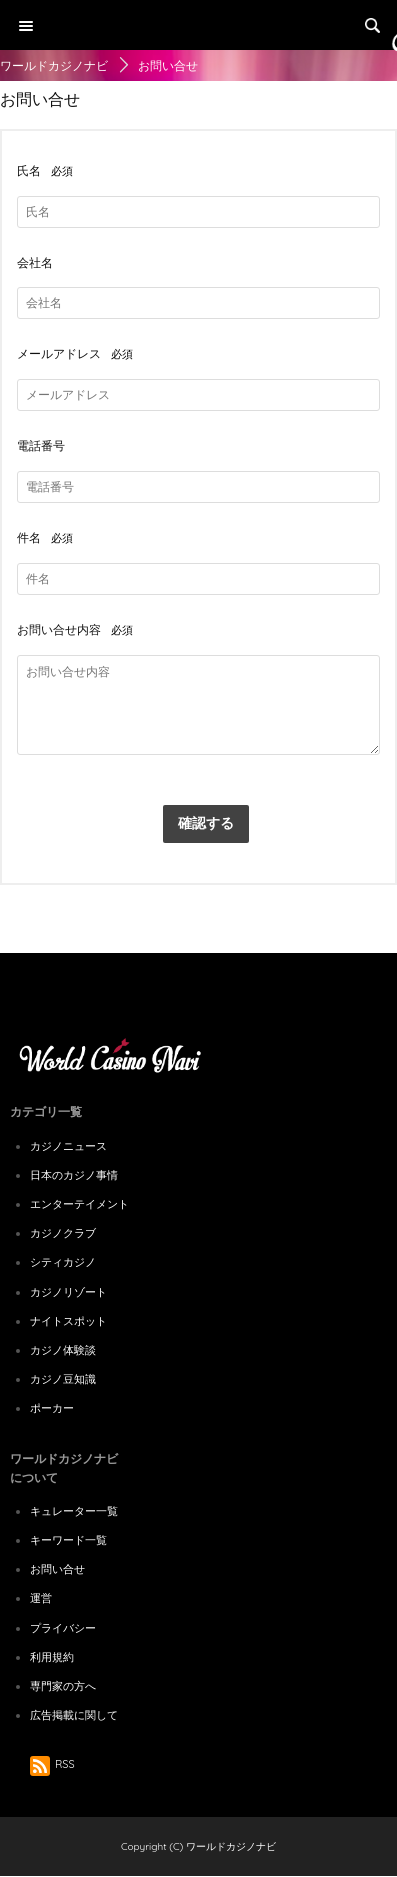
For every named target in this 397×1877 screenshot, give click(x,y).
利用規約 (52, 1657)
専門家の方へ (63, 1686)
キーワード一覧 (68, 1540)
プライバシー (63, 1628)
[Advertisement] (198, 200)
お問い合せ (57, 1569)
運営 (41, 1598)
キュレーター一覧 (74, 1511)
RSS (52, 1764)
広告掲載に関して (74, 1715)
